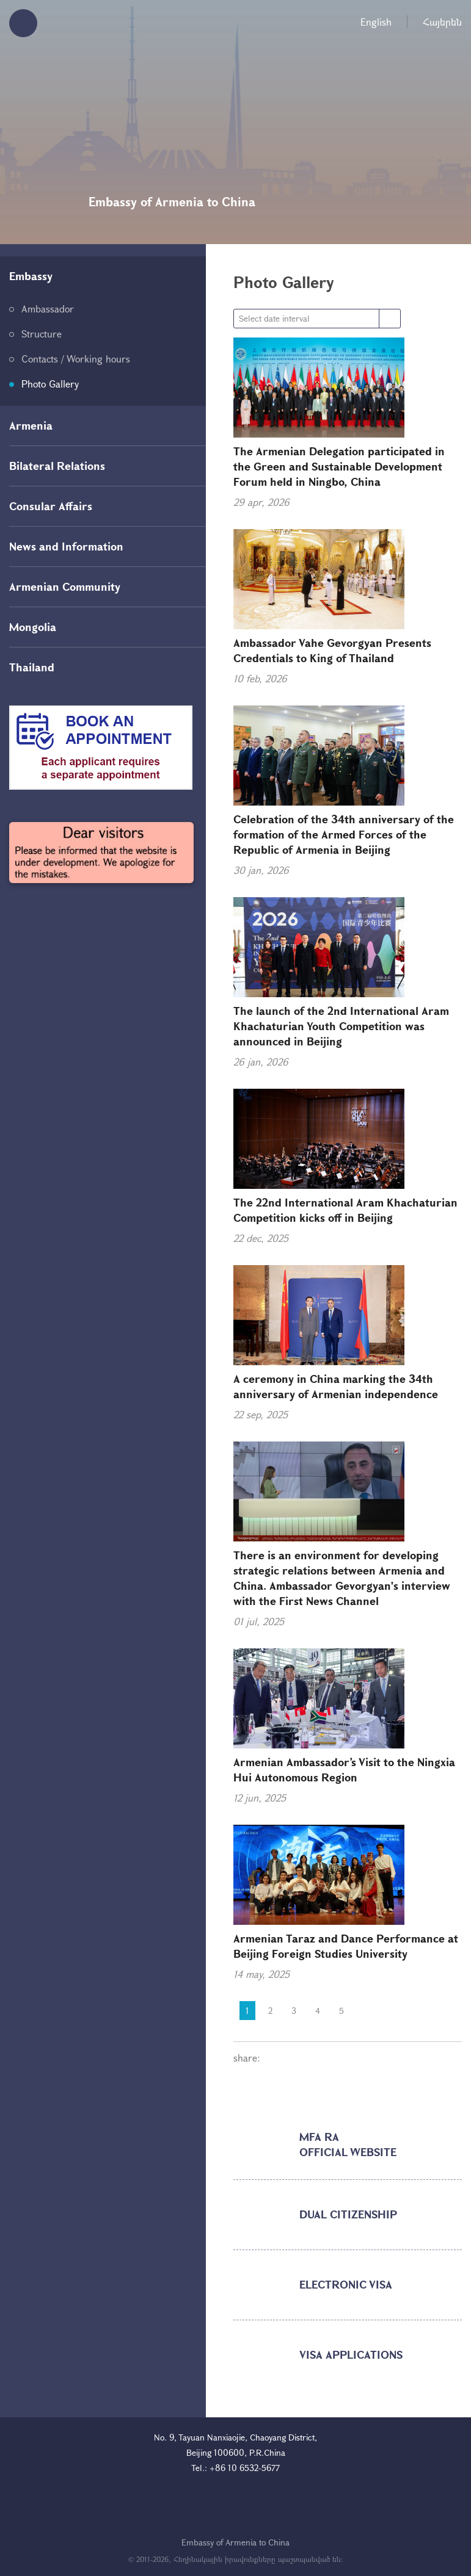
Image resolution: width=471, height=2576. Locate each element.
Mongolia (32, 626)
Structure (41, 333)
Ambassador (47, 308)
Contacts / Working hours (75, 358)
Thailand (31, 667)
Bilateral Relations (57, 465)
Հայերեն (442, 21)
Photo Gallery (50, 383)
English (376, 21)
